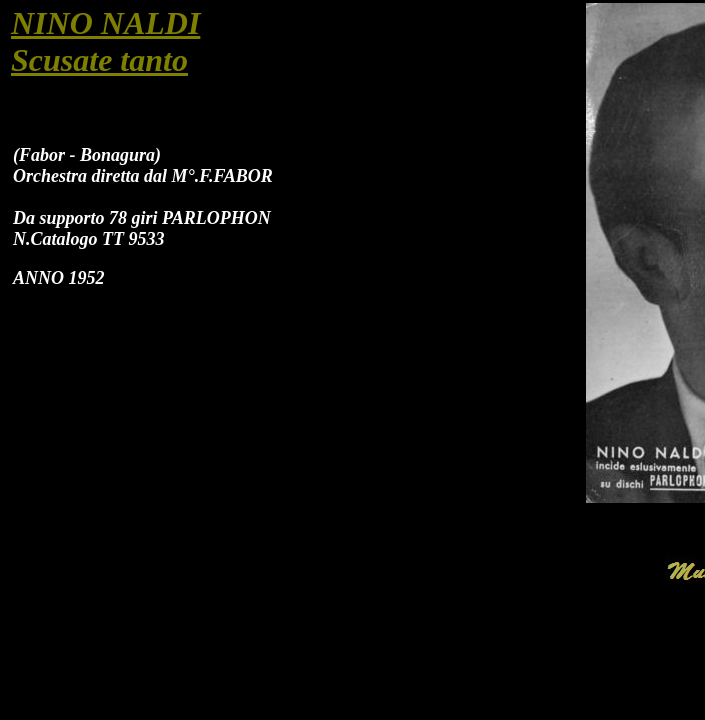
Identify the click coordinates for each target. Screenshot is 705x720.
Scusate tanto (99, 60)
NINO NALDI (105, 23)
